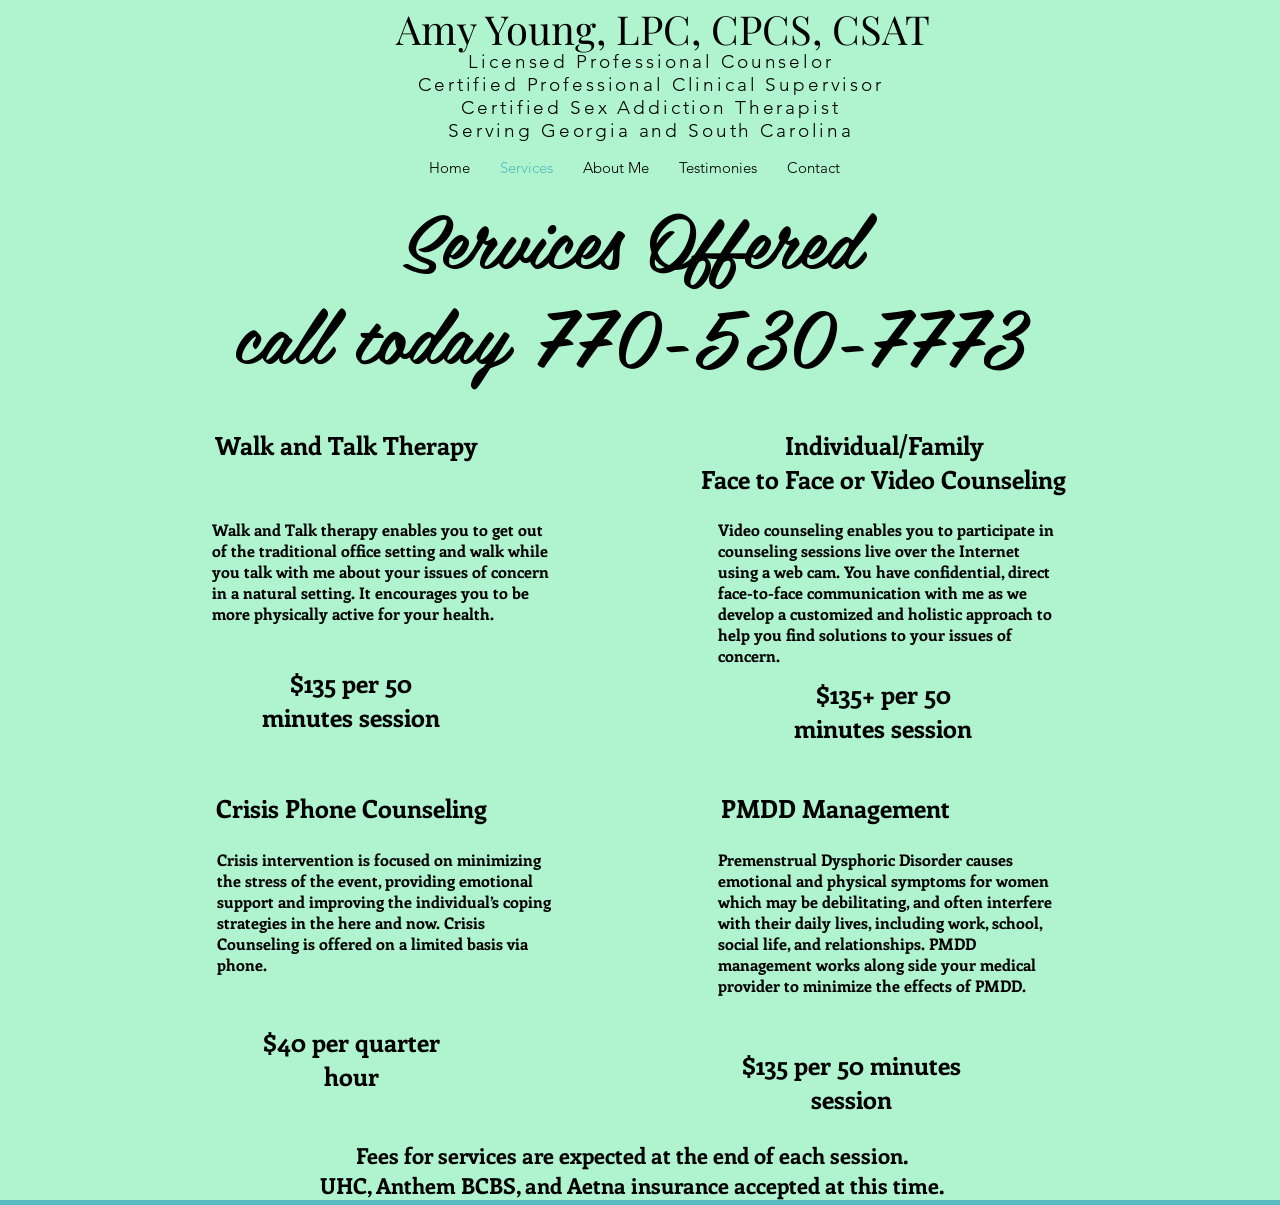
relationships (873, 943)
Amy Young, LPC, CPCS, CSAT (663, 28)
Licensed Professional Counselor (650, 61)
